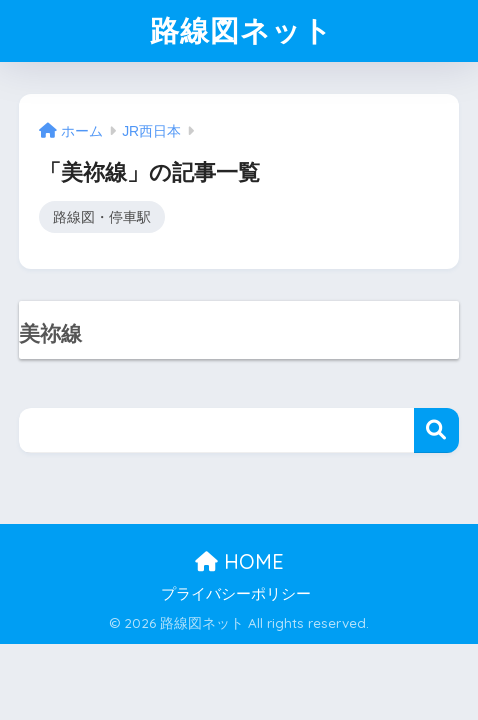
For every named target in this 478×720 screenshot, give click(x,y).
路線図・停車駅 (102, 217)
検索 (436, 430)
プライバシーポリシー (236, 594)
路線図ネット (241, 30)
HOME (239, 561)
